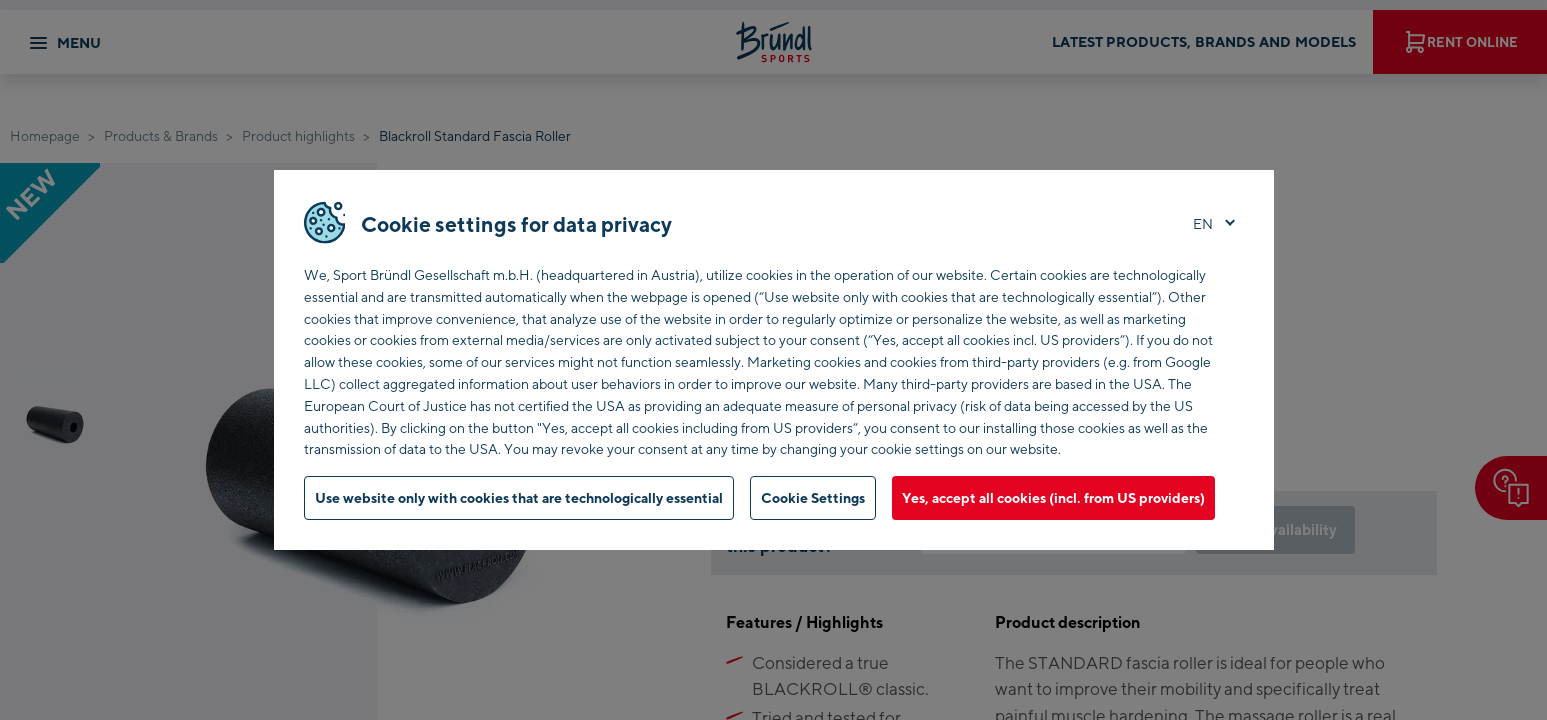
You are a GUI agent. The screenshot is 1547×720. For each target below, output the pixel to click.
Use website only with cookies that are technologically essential (519, 497)
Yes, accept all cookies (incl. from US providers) (1053, 497)
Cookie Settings (813, 497)
